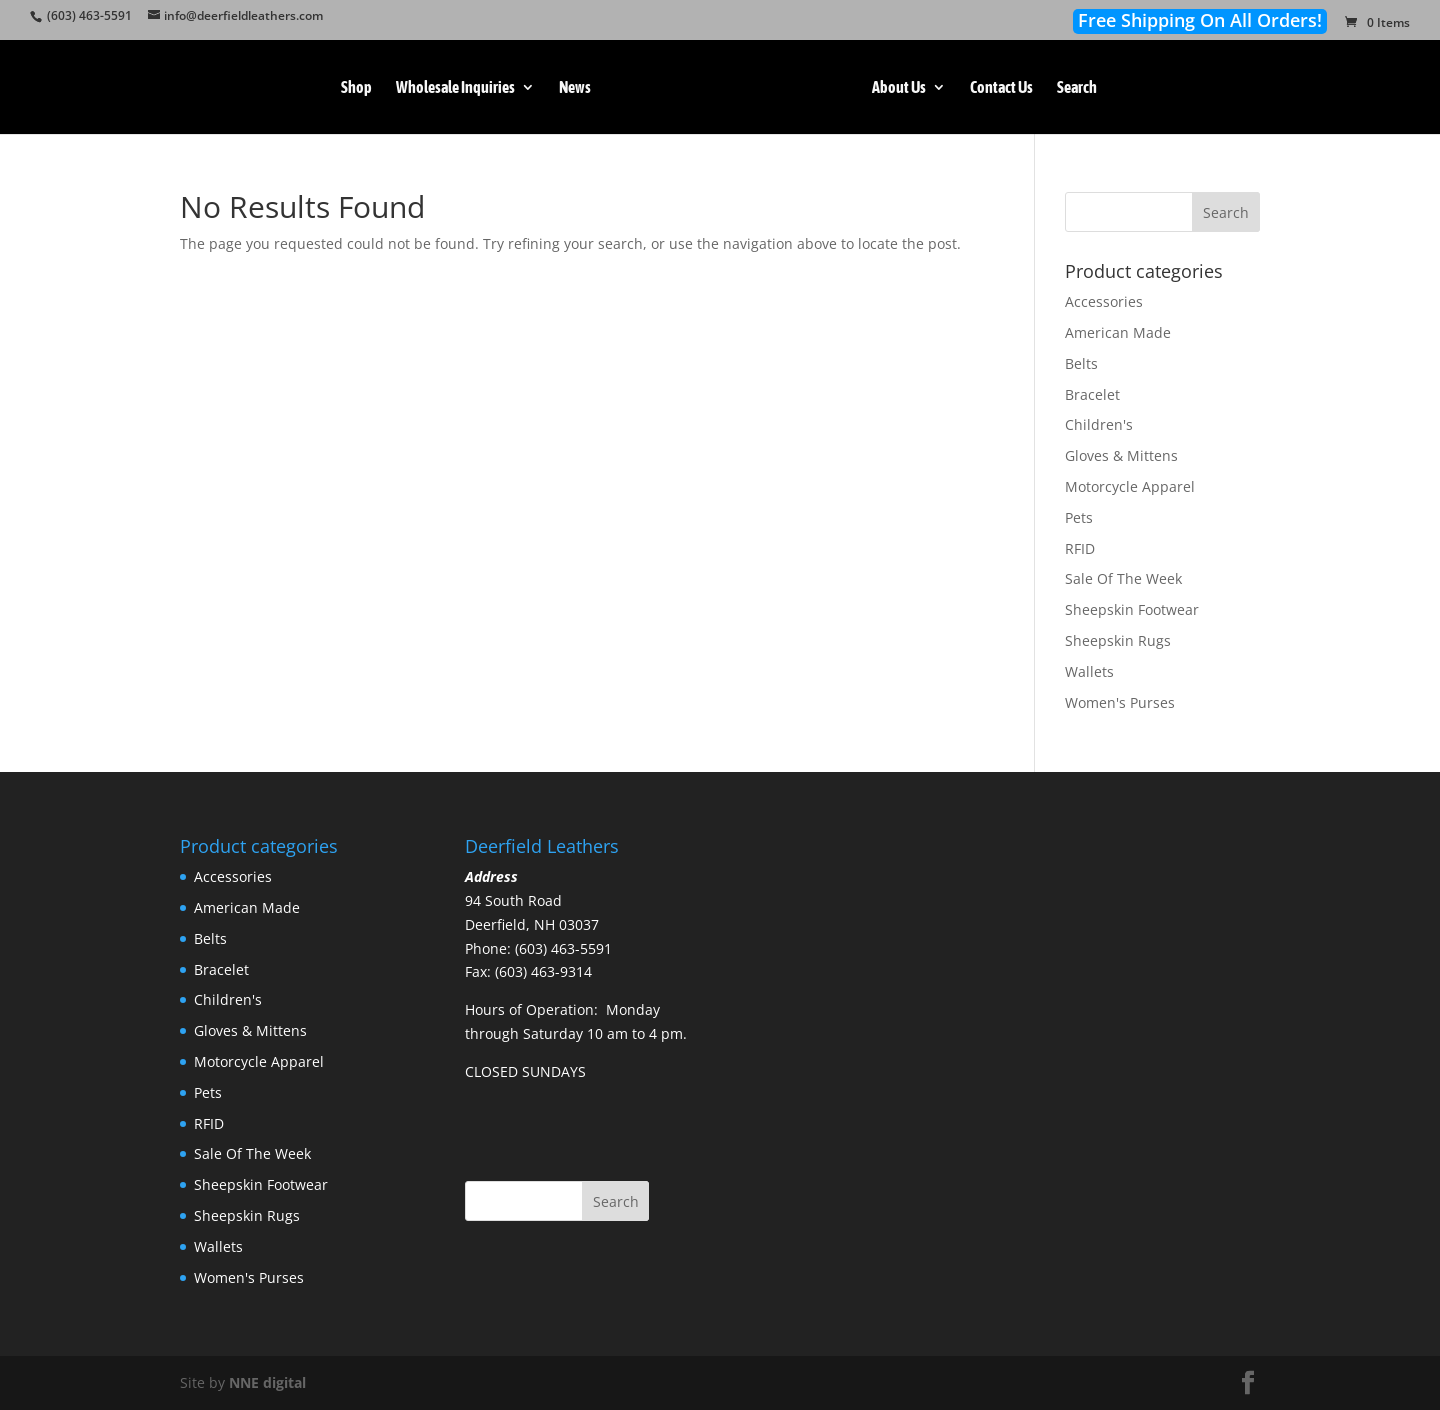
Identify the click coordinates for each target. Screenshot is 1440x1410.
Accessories (1104, 301)
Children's (1099, 424)
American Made (1118, 332)
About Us (899, 88)
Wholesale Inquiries (455, 88)
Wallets (1089, 671)
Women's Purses (1120, 702)
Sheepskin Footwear (1132, 609)
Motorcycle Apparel (1130, 486)
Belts (1081, 363)
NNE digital (267, 1382)
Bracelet (1092, 394)
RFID (1080, 548)
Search (1077, 88)
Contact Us (1001, 88)
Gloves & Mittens (1121, 455)
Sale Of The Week (1123, 578)
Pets (1079, 517)
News (575, 88)
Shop (356, 88)
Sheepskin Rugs (1118, 640)
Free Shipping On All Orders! (1200, 20)
